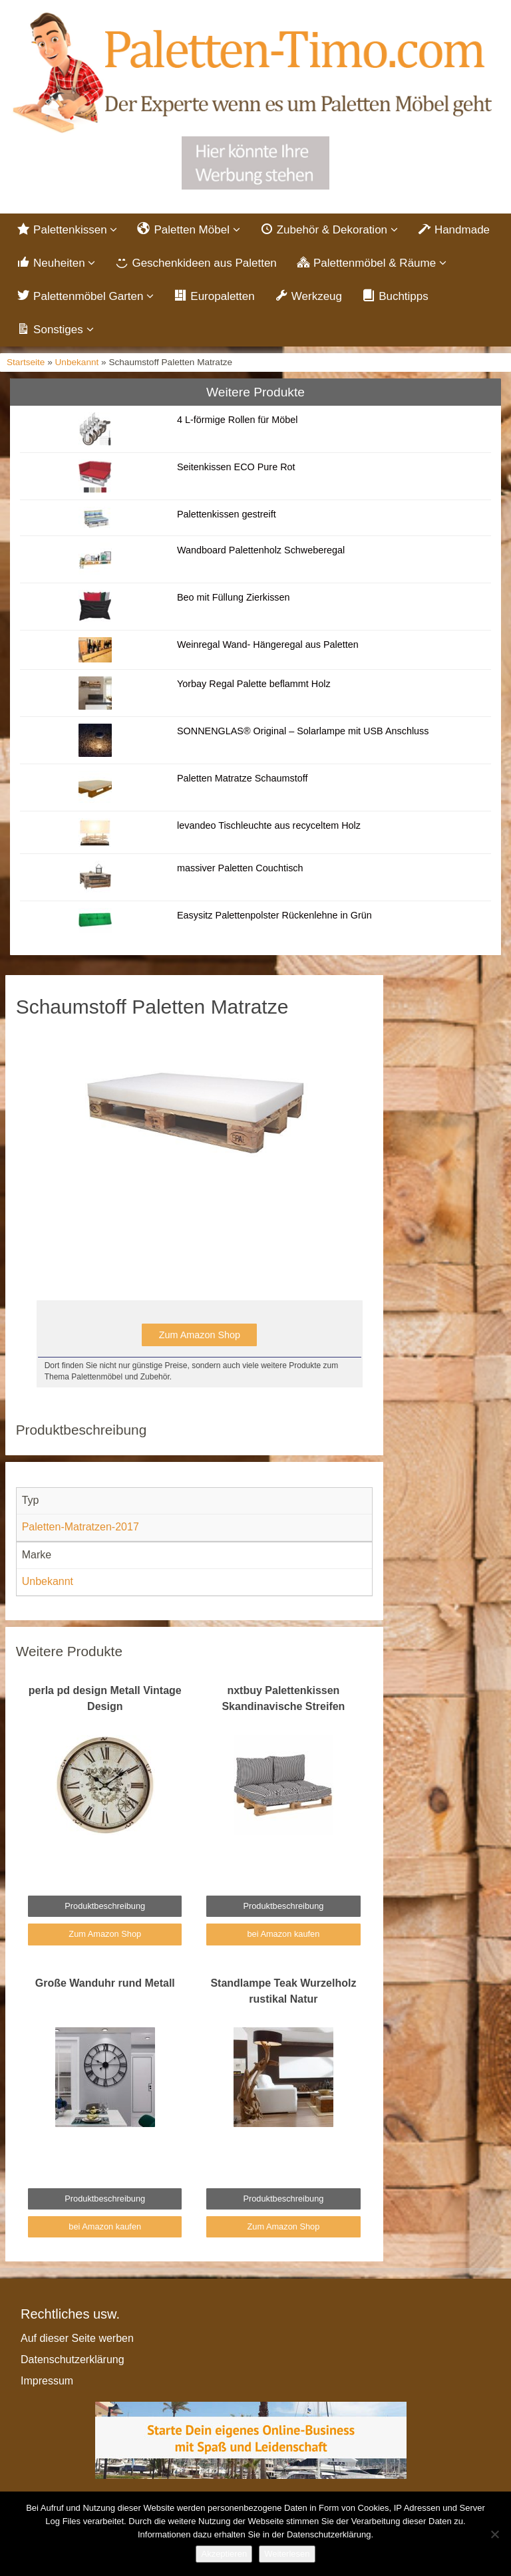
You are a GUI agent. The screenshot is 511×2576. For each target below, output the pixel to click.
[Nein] (494, 2534)
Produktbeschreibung (105, 1906)
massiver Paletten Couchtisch (240, 868)
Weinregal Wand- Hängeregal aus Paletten (268, 644)
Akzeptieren (224, 2554)
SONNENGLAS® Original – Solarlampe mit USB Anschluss (303, 731)
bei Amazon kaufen (283, 1934)
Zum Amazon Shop (199, 1335)
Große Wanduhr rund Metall (105, 1983)
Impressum (47, 2380)
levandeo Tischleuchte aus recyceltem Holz (269, 825)
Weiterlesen (286, 2554)
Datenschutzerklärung (72, 2359)
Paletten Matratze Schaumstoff (242, 778)
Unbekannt (77, 362)
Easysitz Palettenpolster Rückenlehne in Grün (274, 915)
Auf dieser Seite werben (77, 2338)
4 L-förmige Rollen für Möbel (237, 419)
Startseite (26, 362)
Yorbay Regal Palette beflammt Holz (254, 683)
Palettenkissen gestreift (226, 514)
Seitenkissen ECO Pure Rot (236, 467)
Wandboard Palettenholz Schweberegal (261, 550)
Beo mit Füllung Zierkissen (233, 597)
